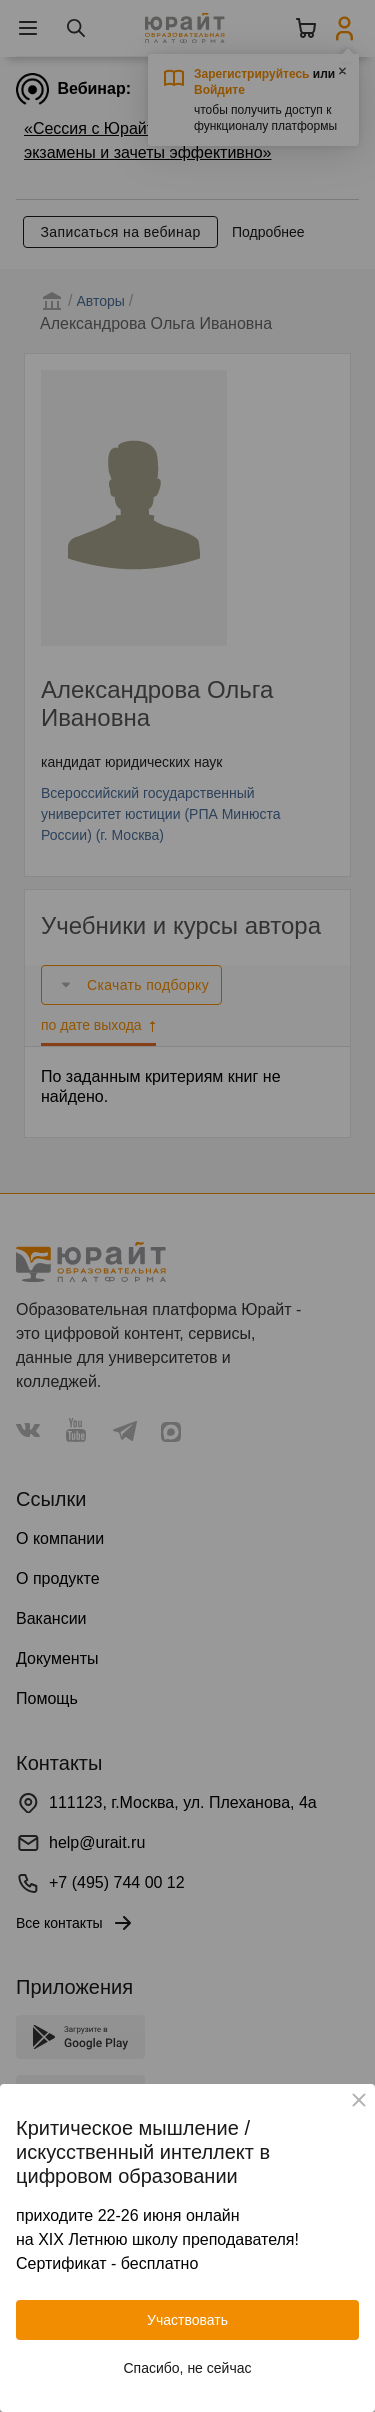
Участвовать (187, 2320)
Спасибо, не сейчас (188, 2368)
